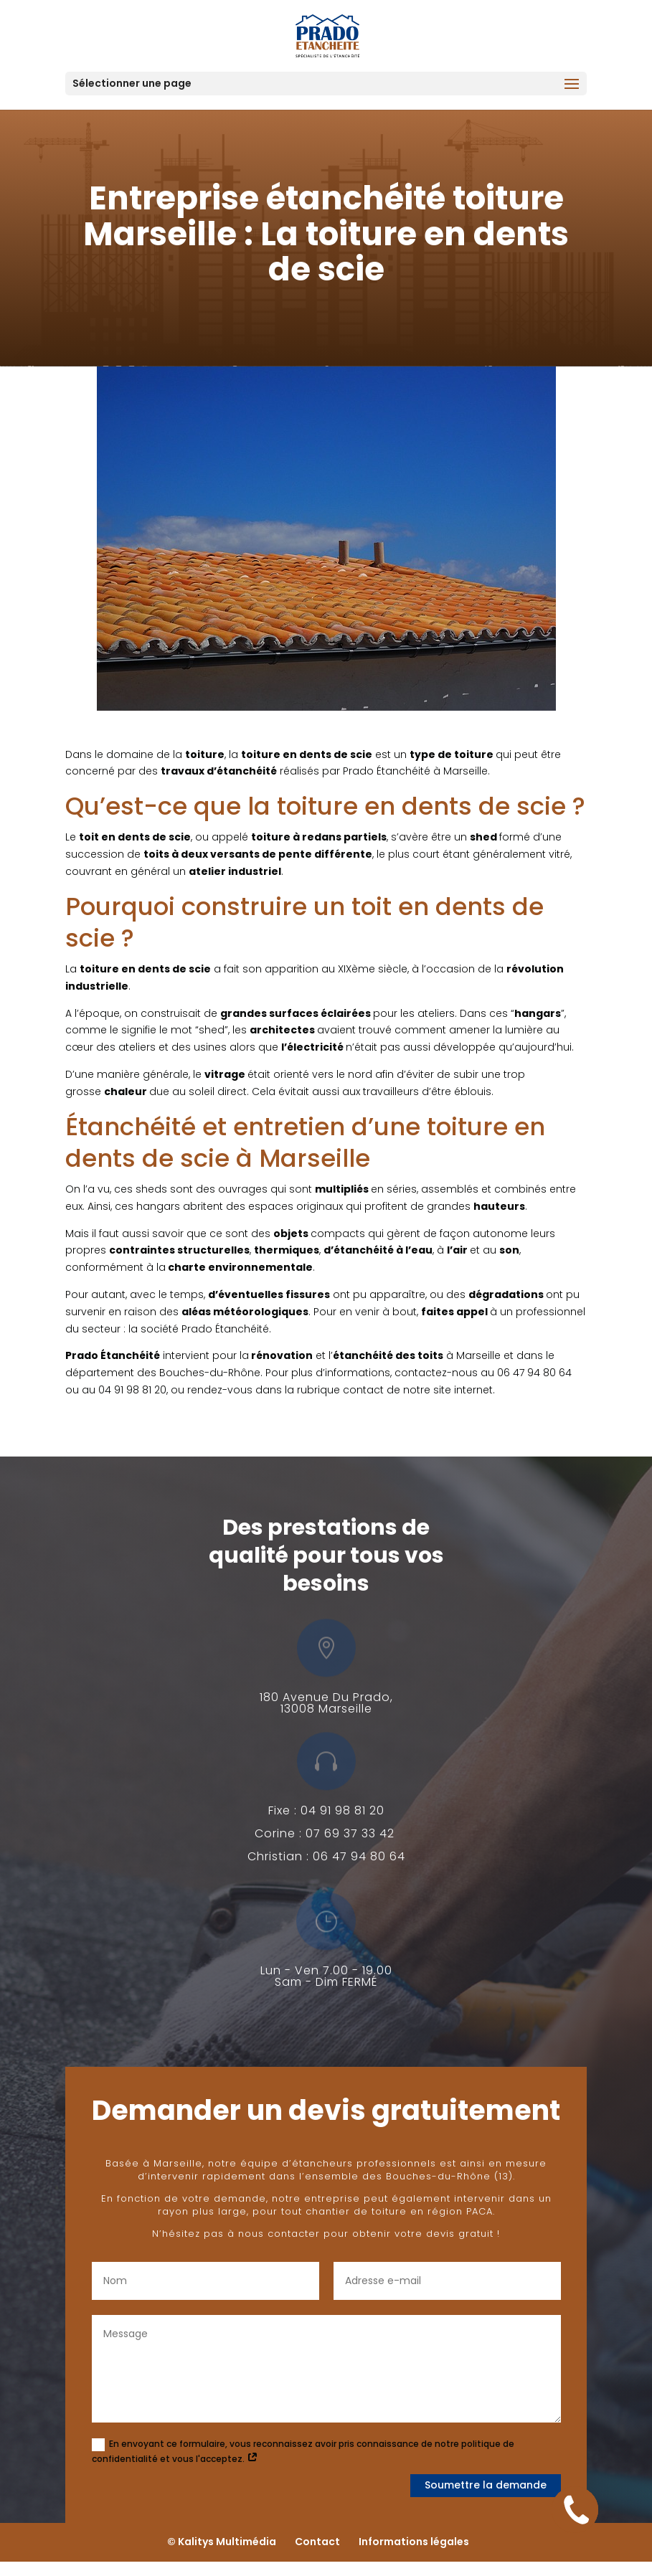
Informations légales (414, 2541)
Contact (317, 2541)
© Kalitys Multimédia (221, 2541)
